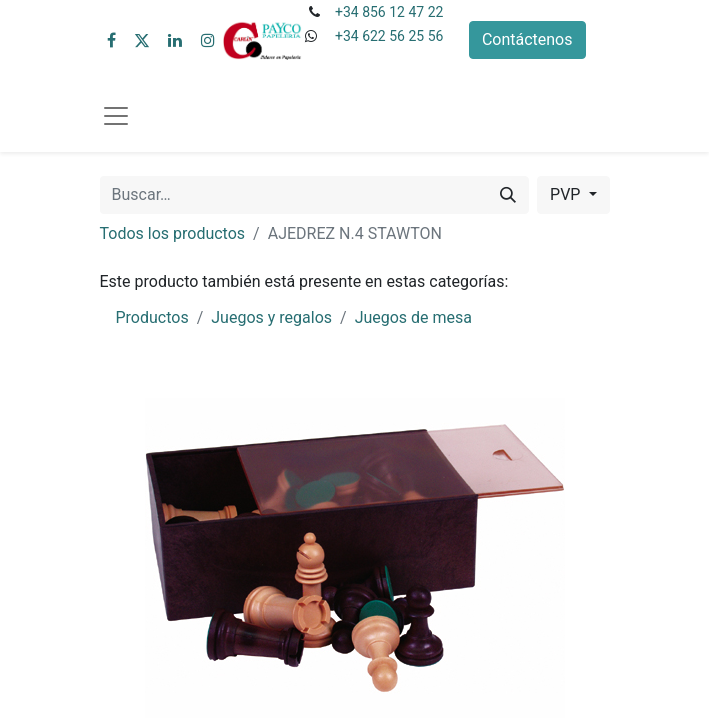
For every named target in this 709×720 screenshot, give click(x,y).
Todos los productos (173, 233)
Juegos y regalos (271, 317)
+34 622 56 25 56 (389, 36)
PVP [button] (567, 194)
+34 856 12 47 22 (389, 12)
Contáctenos (527, 39)
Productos (152, 317)
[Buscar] (508, 195)
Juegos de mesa (413, 317)
